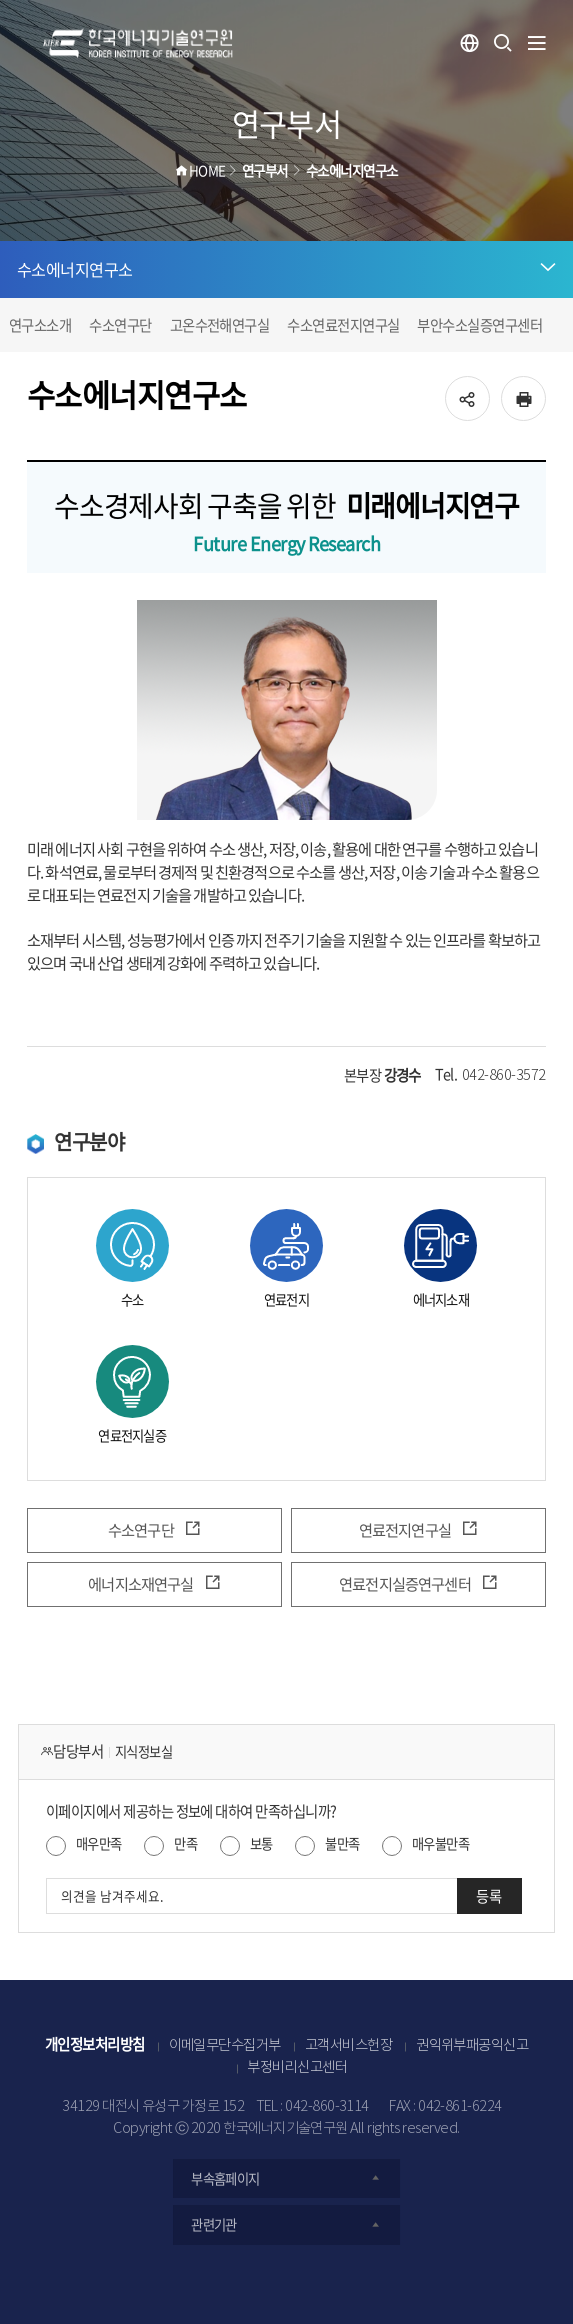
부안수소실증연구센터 (479, 325)
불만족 (342, 1843)
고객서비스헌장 (348, 2046)
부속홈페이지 (286, 2178)
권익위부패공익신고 (472, 2046)
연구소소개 (40, 325)
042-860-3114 (327, 2107)
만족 (185, 1843)
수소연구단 (120, 325)
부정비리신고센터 (297, 2068)
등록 (489, 1896)
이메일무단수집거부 (225, 2046)
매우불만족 (440, 1843)
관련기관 (286, 2224)
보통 (261, 1843)
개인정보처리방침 (95, 2044)
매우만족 (99, 1843)
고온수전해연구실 (220, 325)
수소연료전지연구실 (343, 325)
